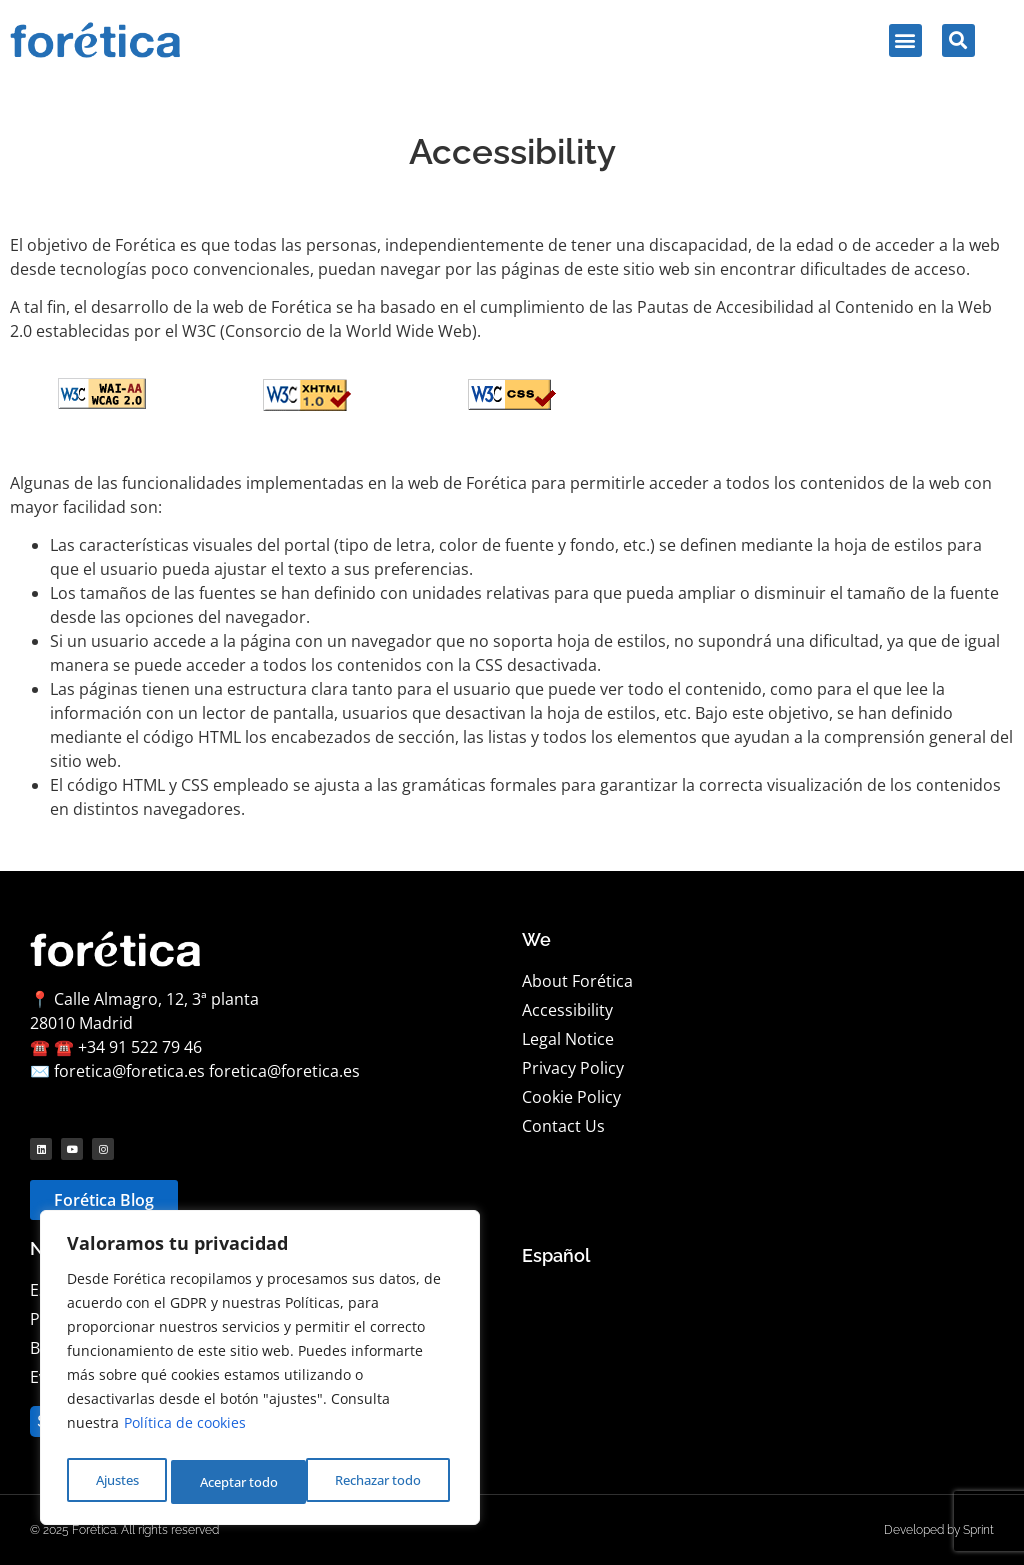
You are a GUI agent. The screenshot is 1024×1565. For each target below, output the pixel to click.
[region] (260, 1372)
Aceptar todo (387, 1481)
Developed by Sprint (939, 1530)
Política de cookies (185, 1431)
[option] (556, 1256)
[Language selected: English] (556, 1256)
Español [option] (556, 1255)
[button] (905, 40)
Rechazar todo (241, 1481)
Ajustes (114, 1481)
